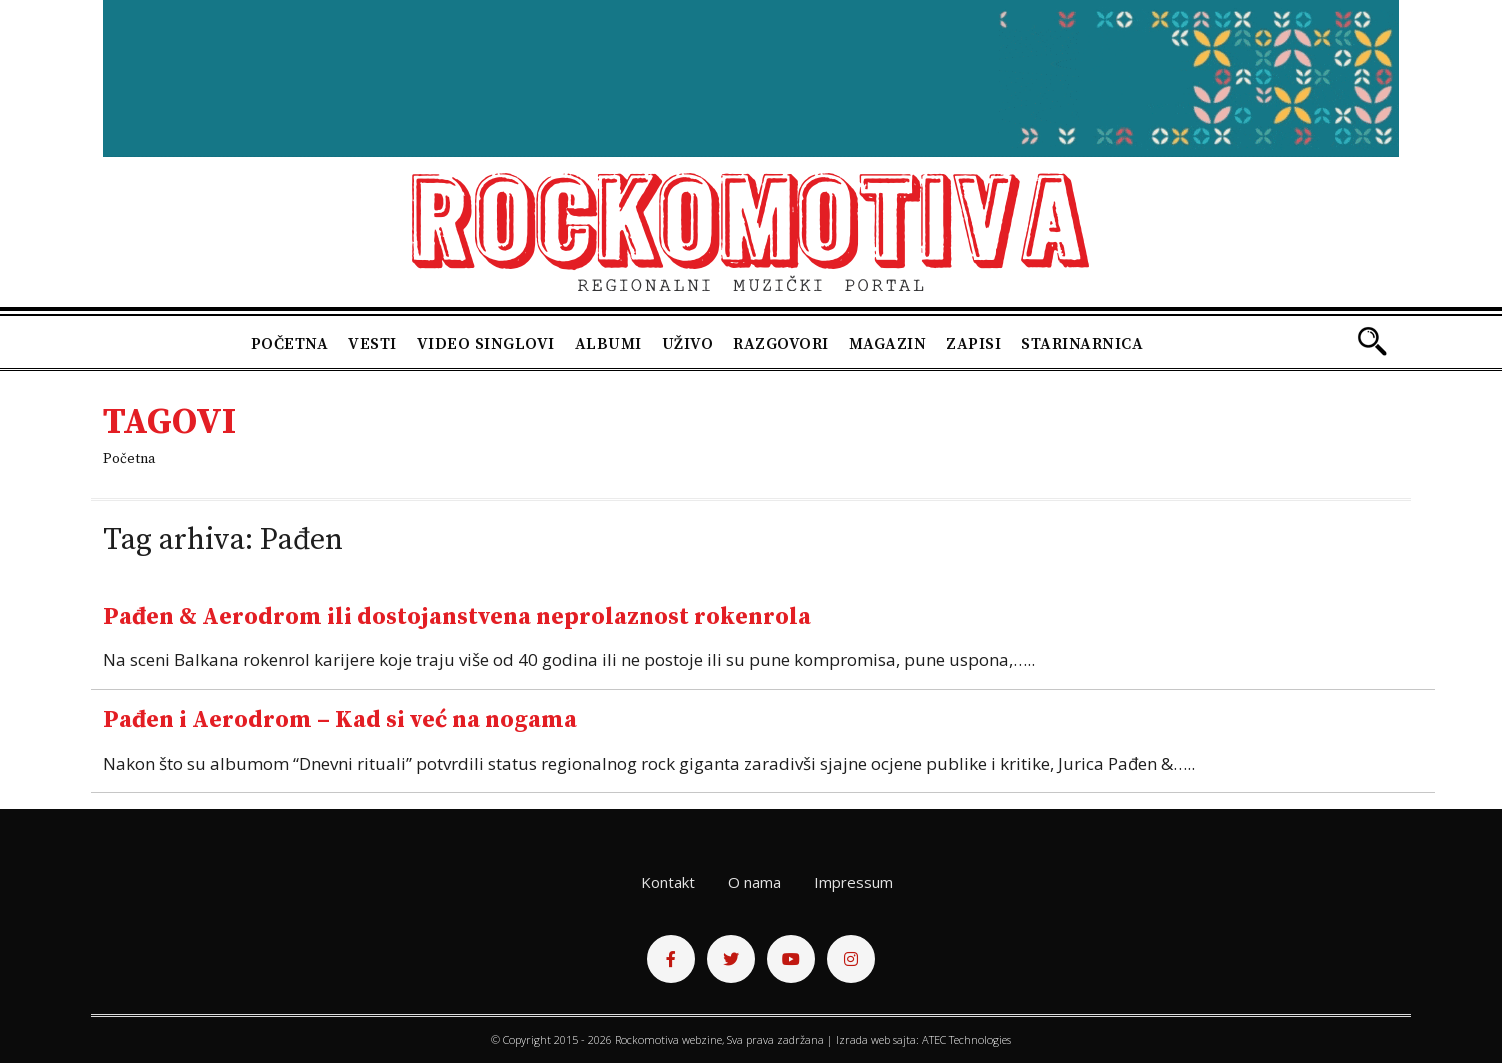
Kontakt (668, 882)
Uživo (688, 344)
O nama (754, 882)
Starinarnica (1082, 344)
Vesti (372, 344)
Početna (290, 344)
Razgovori (781, 344)
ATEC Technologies (966, 1039)
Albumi (608, 344)
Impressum (853, 882)
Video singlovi (486, 344)
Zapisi (973, 344)
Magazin (888, 344)
